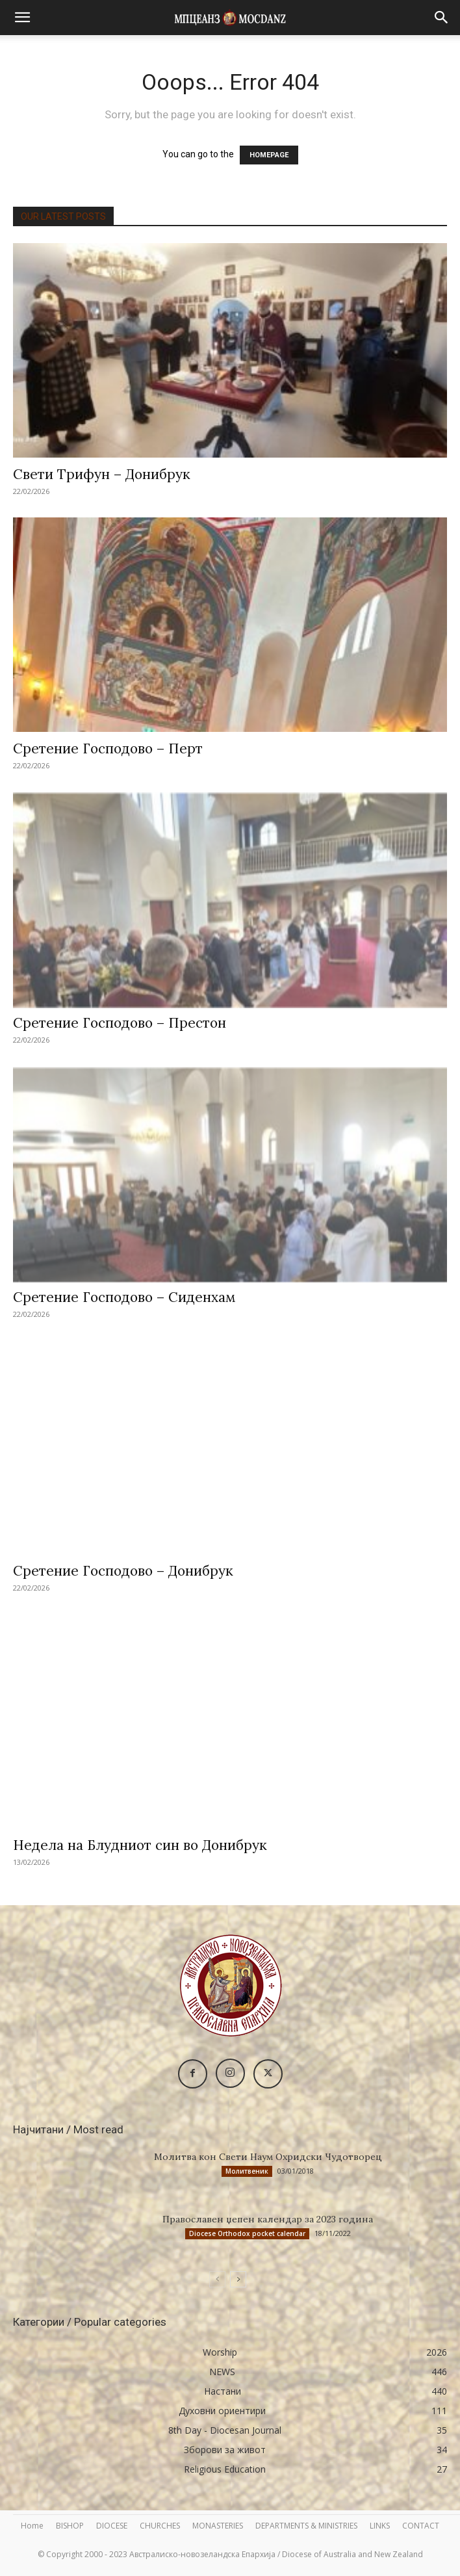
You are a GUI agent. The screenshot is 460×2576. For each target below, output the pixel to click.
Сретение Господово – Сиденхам (124, 1297)
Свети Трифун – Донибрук (101, 474)
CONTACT (420, 2525)
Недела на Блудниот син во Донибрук (140, 1845)
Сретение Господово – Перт (108, 748)
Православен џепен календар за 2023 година (267, 2219)
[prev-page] (217, 2279)
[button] (22, 17)
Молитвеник (246, 2171)
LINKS (380, 2525)
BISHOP (70, 2525)
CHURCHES (160, 2525)
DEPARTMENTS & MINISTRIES (306, 2525)
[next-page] (238, 2279)
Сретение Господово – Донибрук (123, 1571)
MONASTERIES (217, 2525)
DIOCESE (111, 2525)
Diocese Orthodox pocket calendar (247, 2233)
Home (32, 2525)
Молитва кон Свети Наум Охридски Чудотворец (268, 2157)
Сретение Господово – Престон (119, 1023)
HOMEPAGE (268, 155)
